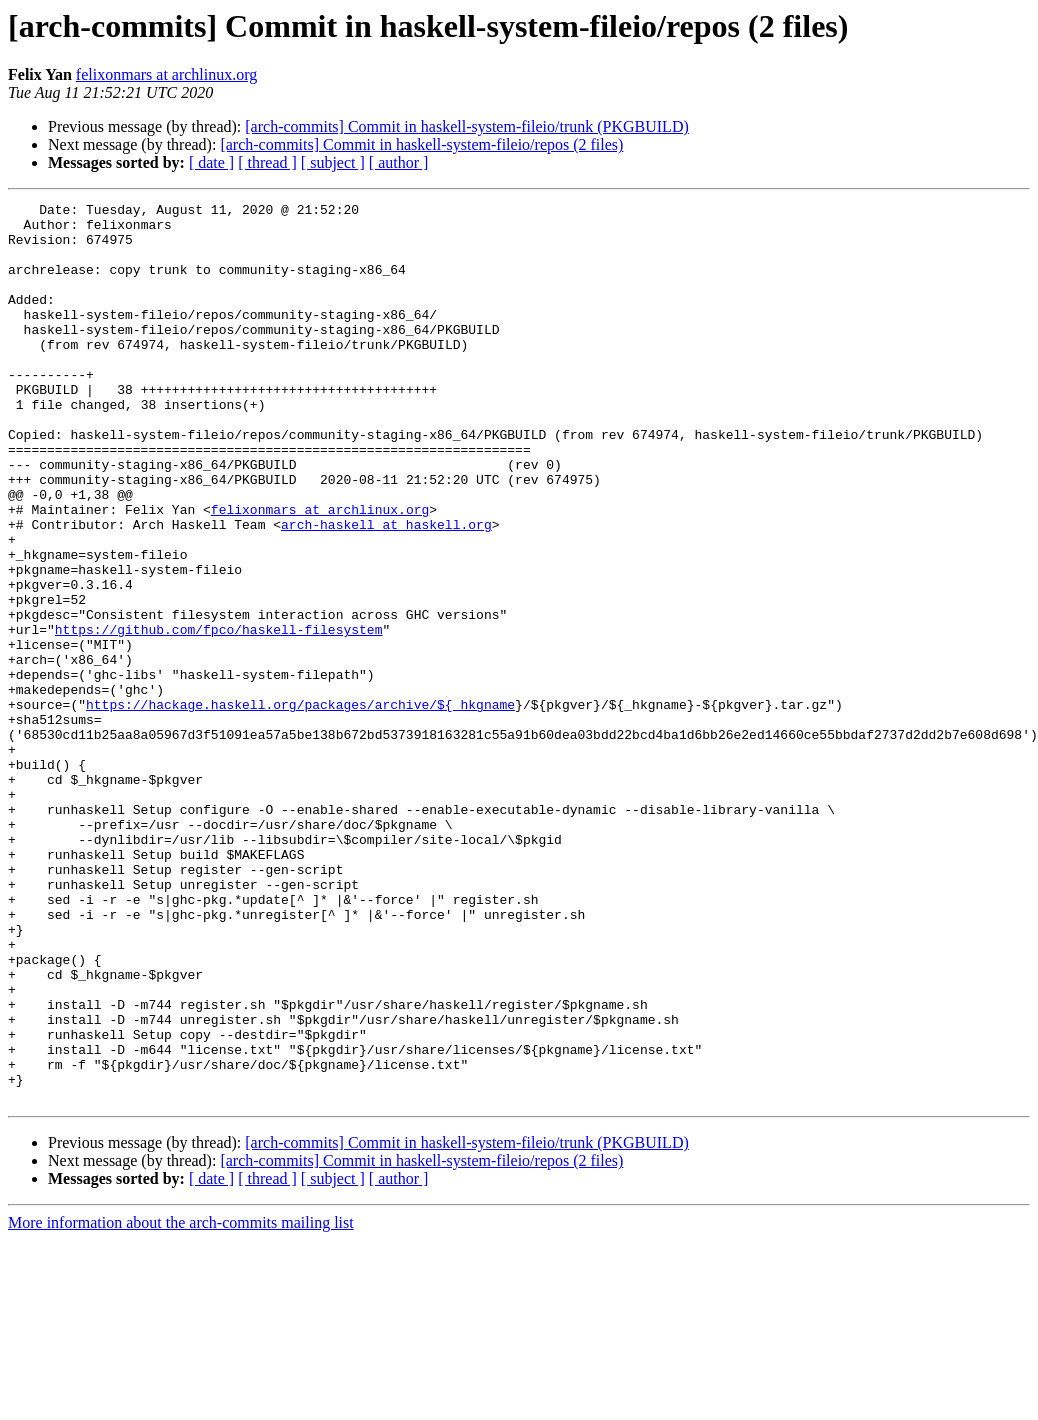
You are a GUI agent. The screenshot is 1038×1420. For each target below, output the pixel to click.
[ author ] (399, 162)
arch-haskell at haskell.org (386, 590)
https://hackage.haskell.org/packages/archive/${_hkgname (300, 806)
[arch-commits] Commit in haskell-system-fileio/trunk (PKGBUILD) (466, 126)
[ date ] (211, 162)
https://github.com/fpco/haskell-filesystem (219, 716)
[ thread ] (267, 162)
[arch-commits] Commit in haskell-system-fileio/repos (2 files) (421, 144)
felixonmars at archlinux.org (166, 74)
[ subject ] (333, 162)
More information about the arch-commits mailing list (181, 1402)
